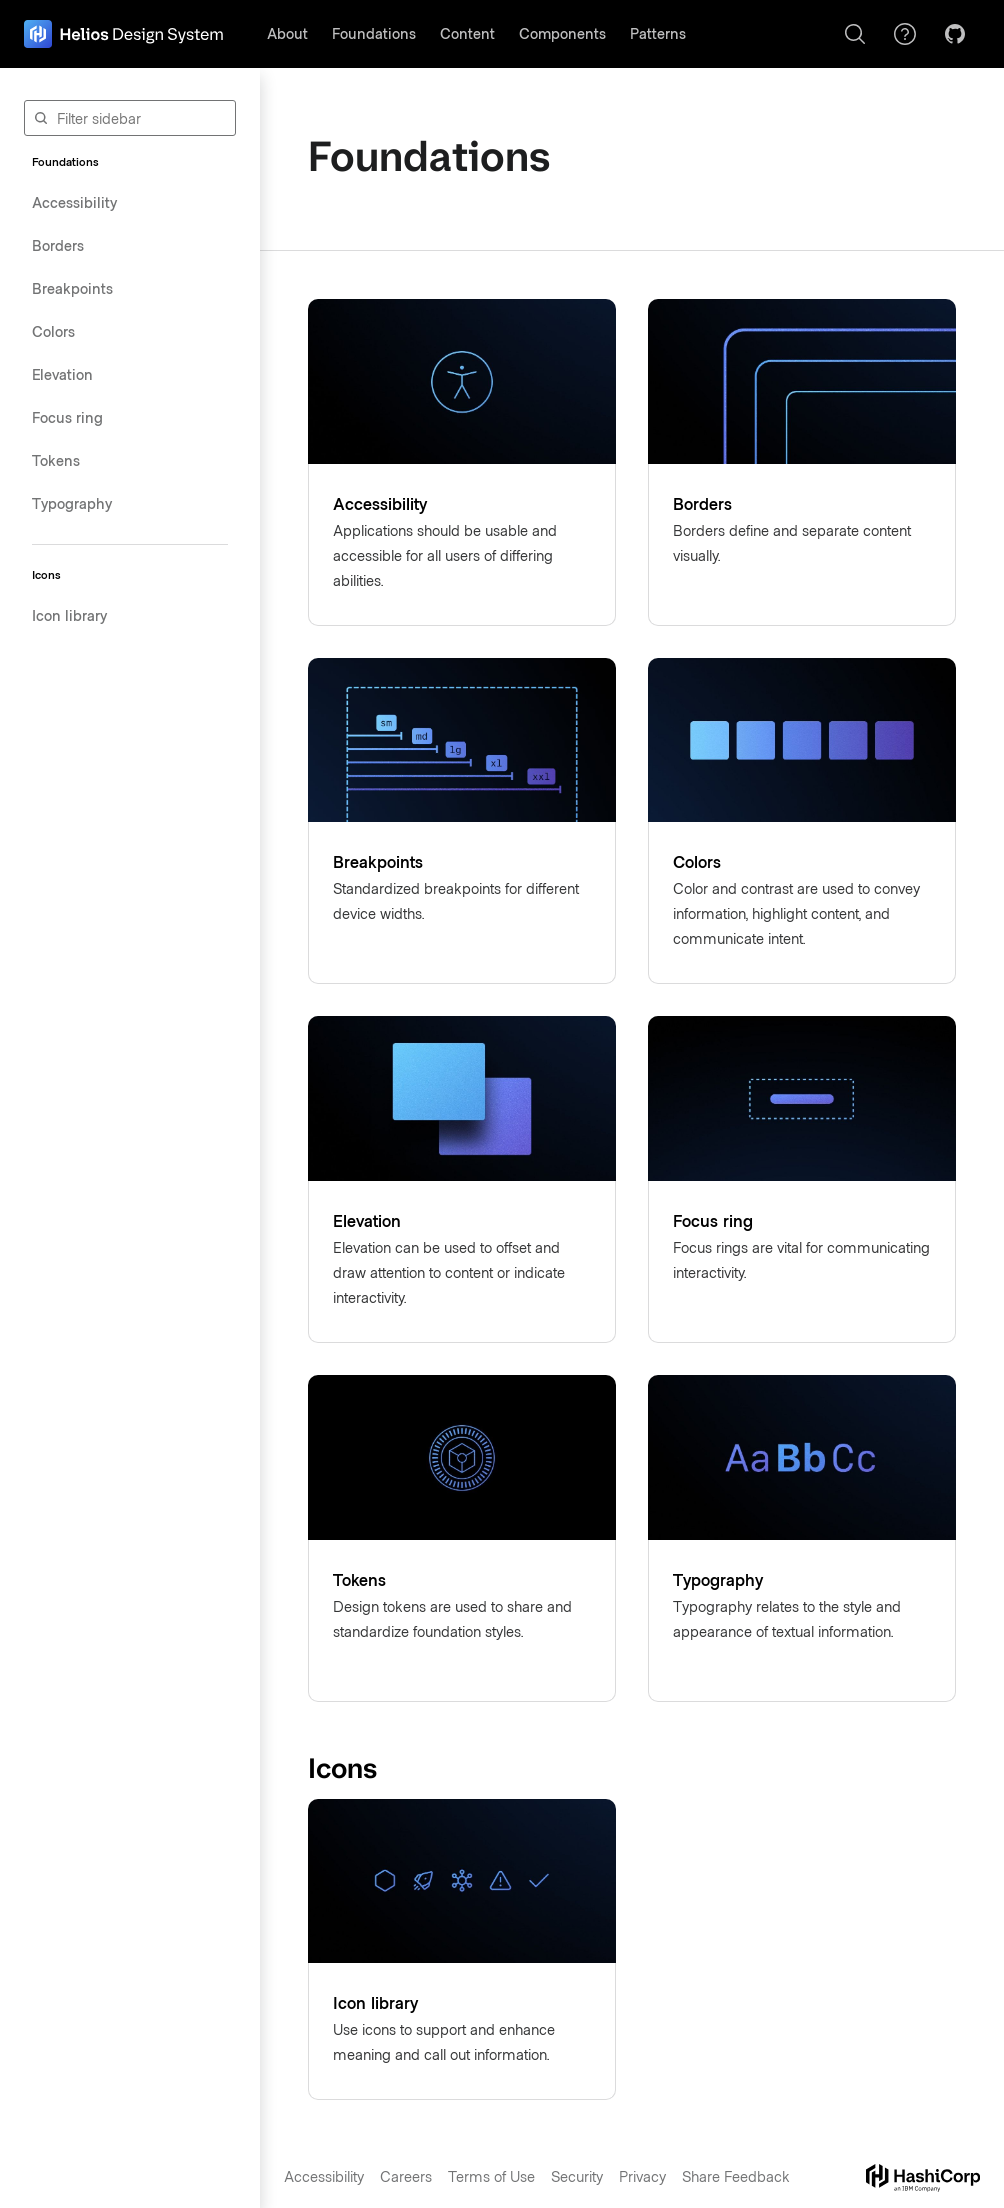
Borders (58, 245)
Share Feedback (736, 2176)
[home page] (123, 34)
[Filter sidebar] (130, 118)
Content (467, 33)
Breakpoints (72, 288)
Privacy (642, 2176)
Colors (53, 331)
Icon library (69, 615)
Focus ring (67, 417)
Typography (72, 503)
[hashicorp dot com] (923, 2178)
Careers (406, 2176)
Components (562, 33)
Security (577, 2176)
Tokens (56, 460)
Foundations (374, 33)
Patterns (658, 33)
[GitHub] (955, 34)
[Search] (855, 34)
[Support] (905, 34)
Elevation (62, 374)
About (287, 33)
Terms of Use (491, 2176)
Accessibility (74, 202)
